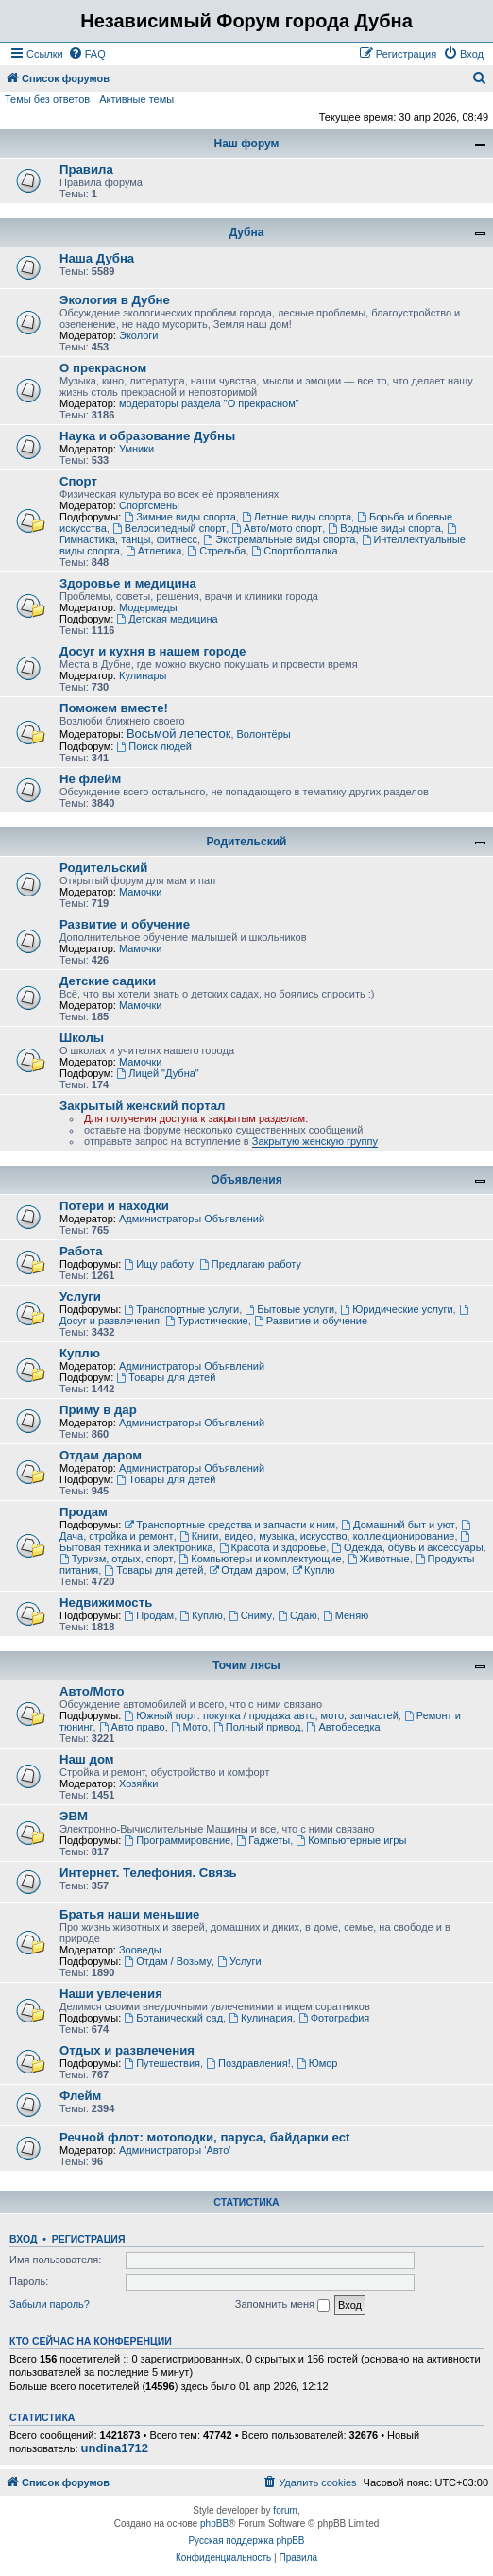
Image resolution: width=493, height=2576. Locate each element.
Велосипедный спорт (169, 528)
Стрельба (216, 550)
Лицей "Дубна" (157, 1073)
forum (285, 2510)
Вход (23, 2238)
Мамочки (140, 891)
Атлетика (153, 550)
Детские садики (108, 981)
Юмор (317, 2063)
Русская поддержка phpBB (246, 2540)
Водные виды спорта (384, 528)
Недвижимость (106, 1602)
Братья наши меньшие (129, 1914)
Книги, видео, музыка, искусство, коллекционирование (317, 1536)
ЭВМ (74, 1816)
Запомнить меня (282, 2305)
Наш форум (247, 143)
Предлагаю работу (250, 1264)
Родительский (247, 841)
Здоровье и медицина (128, 583)
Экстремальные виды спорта (279, 539)
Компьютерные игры (351, 1840)
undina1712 (115, 2448)
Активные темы (136, 99)
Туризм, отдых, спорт (116, 1558)
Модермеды (148, 607)
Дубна (247, 232)
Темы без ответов (47, 99)
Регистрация (89, 2238)
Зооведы (140, 1949)
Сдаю (297, 1615)
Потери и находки (114, 1206)
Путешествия (162, 2063)
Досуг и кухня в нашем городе (153, 651)
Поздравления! (248, 2063)
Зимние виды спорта (179, 516)
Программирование (177, 1840)
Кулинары (142, 675)
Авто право (132, 1726)
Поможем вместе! (114, 708)
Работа (81, 1251)
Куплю (80, 1353)
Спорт (78, 481)
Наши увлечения (111, 1994)
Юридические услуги (396, 1309)
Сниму (250, 1615)
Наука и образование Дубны (147, 436)
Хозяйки (138, 1783)
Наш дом (87, 1759)
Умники (136, 448)
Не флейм (90, 779)
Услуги (80, 1296)
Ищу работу (159, 1264)
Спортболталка (295, 550)
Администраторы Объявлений (191, 1218)
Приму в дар (98, 1410)
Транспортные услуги (181, 1309)
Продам (84, 1512)
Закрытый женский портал (142, 1106)
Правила (86, 169)
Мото (189, 1726)
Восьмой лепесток (179, 733)
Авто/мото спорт (276, 528)
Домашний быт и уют (398, 1524)
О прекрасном (103, 368)
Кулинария (260, 2017)
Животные (379, 1558)
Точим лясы (246, 1665)
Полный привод (256, 1726)
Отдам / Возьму (168, 1961)
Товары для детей (165, 1377)
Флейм (80, 2096)
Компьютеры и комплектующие (259, 1558)
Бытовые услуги (289, 1309)
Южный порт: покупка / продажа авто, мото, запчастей (261, 1715)
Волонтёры (264, 734)
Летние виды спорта (296, 516)
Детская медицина (166, 618)
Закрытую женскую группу (315, 1141)
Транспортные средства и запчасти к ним (229, 1524)
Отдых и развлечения (127, 2050)
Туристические (206, 1320)
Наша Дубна (97, 258)
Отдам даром (101, 1455)
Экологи (139, 335)
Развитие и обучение (125, 924)
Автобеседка (344, 1726)
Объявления (246, 1179)
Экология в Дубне (115, 300)
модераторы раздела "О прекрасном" (209, 403)
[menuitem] (87, 54)
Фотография (334, 2017)
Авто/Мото (92, 1691)
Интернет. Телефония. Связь (148, 1873)
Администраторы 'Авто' (175, 2150)
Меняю (346, 1615)
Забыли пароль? (49, 2304)
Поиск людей (154, 746)
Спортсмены (149, 505)
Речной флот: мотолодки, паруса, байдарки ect (205, 2137)
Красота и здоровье (273, 1547)
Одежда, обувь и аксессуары (407, 1547)
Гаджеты (263, 1840)
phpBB (214, 2523)
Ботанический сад (173, 2017)
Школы (82, 1038)
